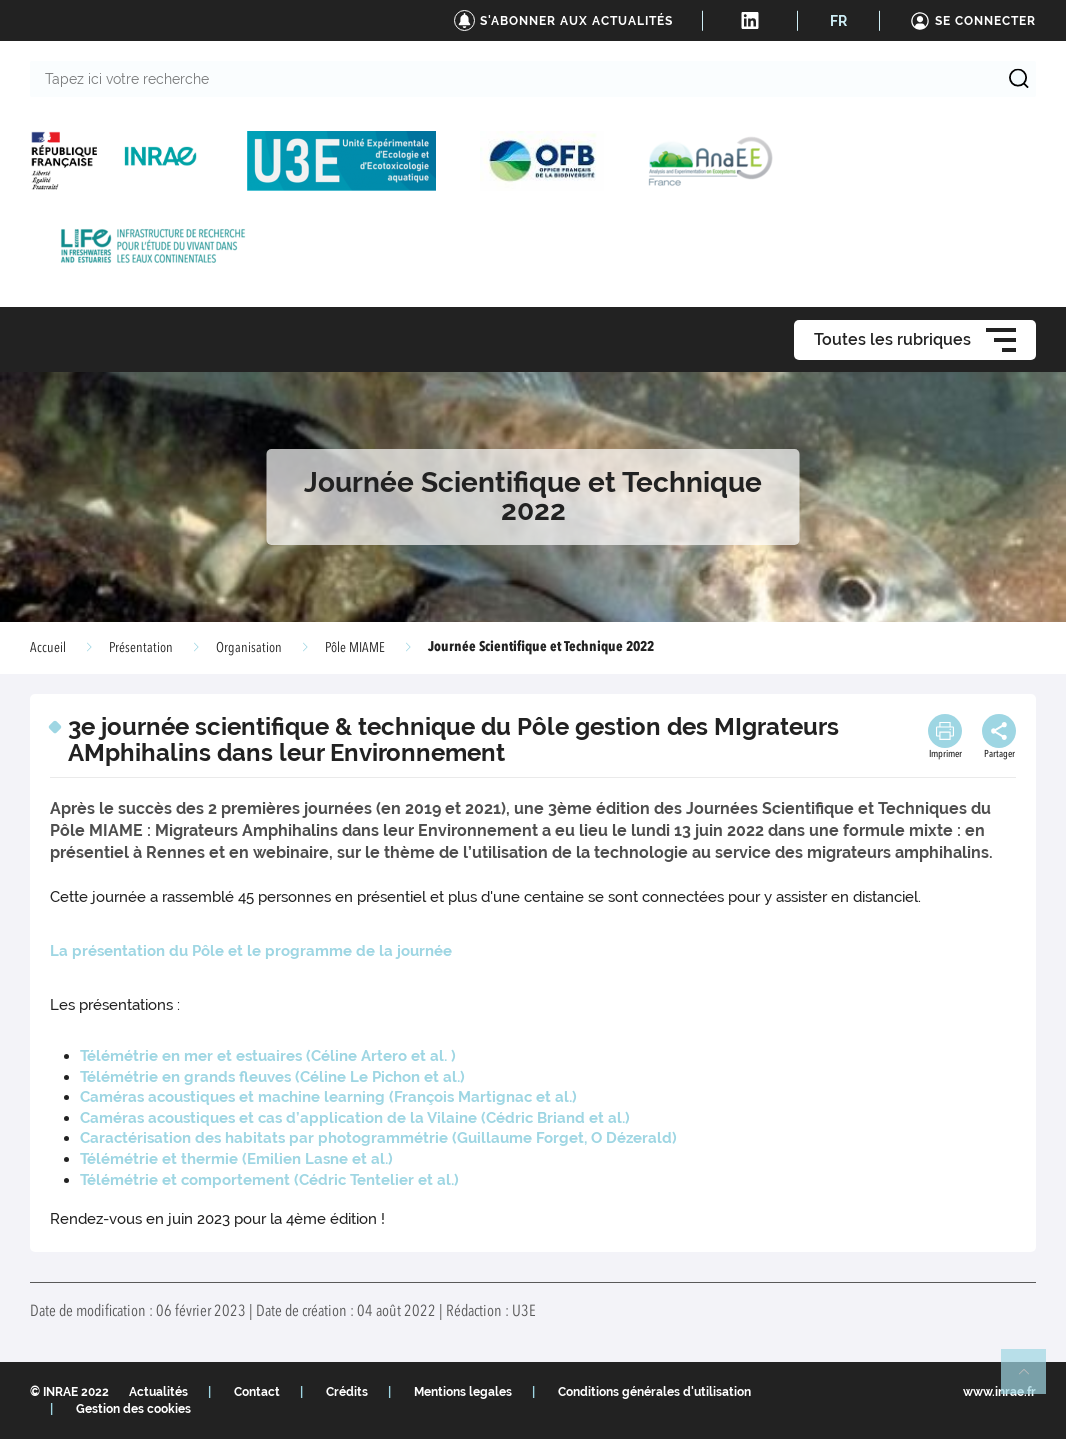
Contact (257, 1392)
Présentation (141, 648)
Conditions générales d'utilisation (654, 1392)
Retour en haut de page (1032, 1380)
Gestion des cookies (133, 1409)
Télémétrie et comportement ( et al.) (269, 1180)
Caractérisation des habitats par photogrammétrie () (378, 1138)
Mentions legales (463, 1392)
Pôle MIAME (355, 648)
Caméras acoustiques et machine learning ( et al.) (328, 1097)
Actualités (158, 1392)
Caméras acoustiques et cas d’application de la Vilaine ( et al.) (355, 1118)
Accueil (48, 648)
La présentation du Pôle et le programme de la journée (251, 951)
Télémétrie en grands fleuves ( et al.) (272, 1077)
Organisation (249, 648)
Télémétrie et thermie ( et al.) (236, 1159)
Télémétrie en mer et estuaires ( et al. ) (268, 1056)
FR (838, 21)
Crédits (347, 1392)
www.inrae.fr (999, 1392)
